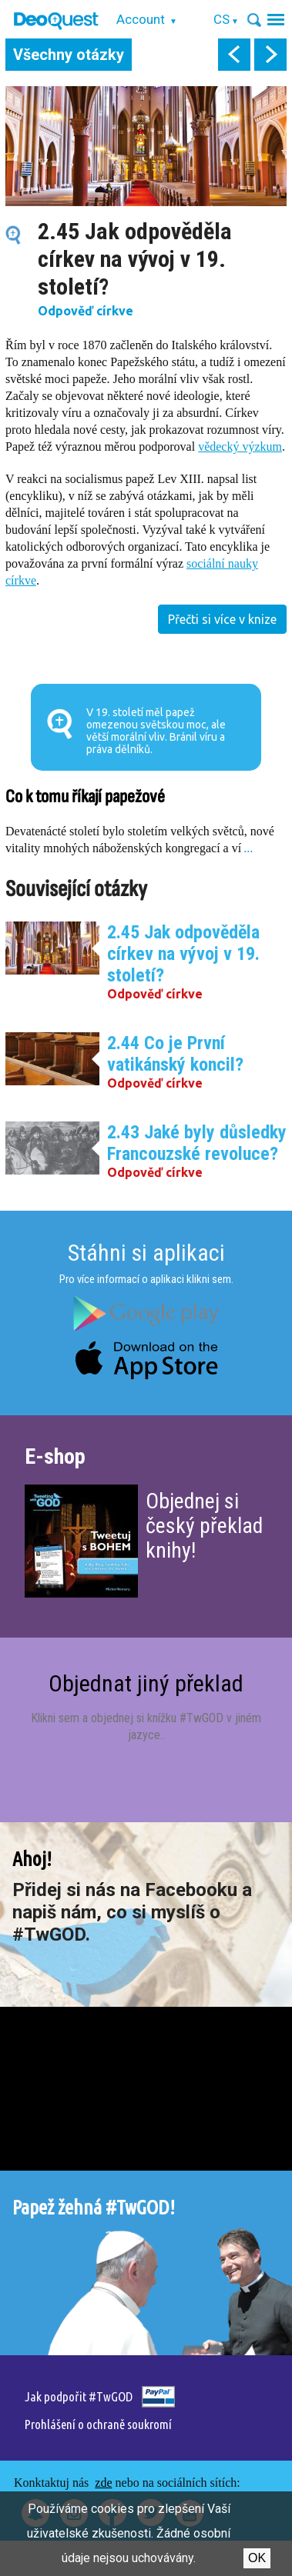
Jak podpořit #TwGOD (79, 2396)
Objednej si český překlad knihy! (204, 1525)
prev (234, 54)
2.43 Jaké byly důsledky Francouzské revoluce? (197, 1143)
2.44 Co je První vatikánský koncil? (175, 1053)
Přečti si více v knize (222, 619)
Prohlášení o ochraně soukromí (98, 2424)
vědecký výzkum (240, 446)
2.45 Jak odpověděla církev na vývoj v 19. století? (183, 953)
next (270, 54)
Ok (257, 2557)
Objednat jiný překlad (146, 1683)
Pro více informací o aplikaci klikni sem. (146, 1279)
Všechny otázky (68, 54)
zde (103, 2482)
